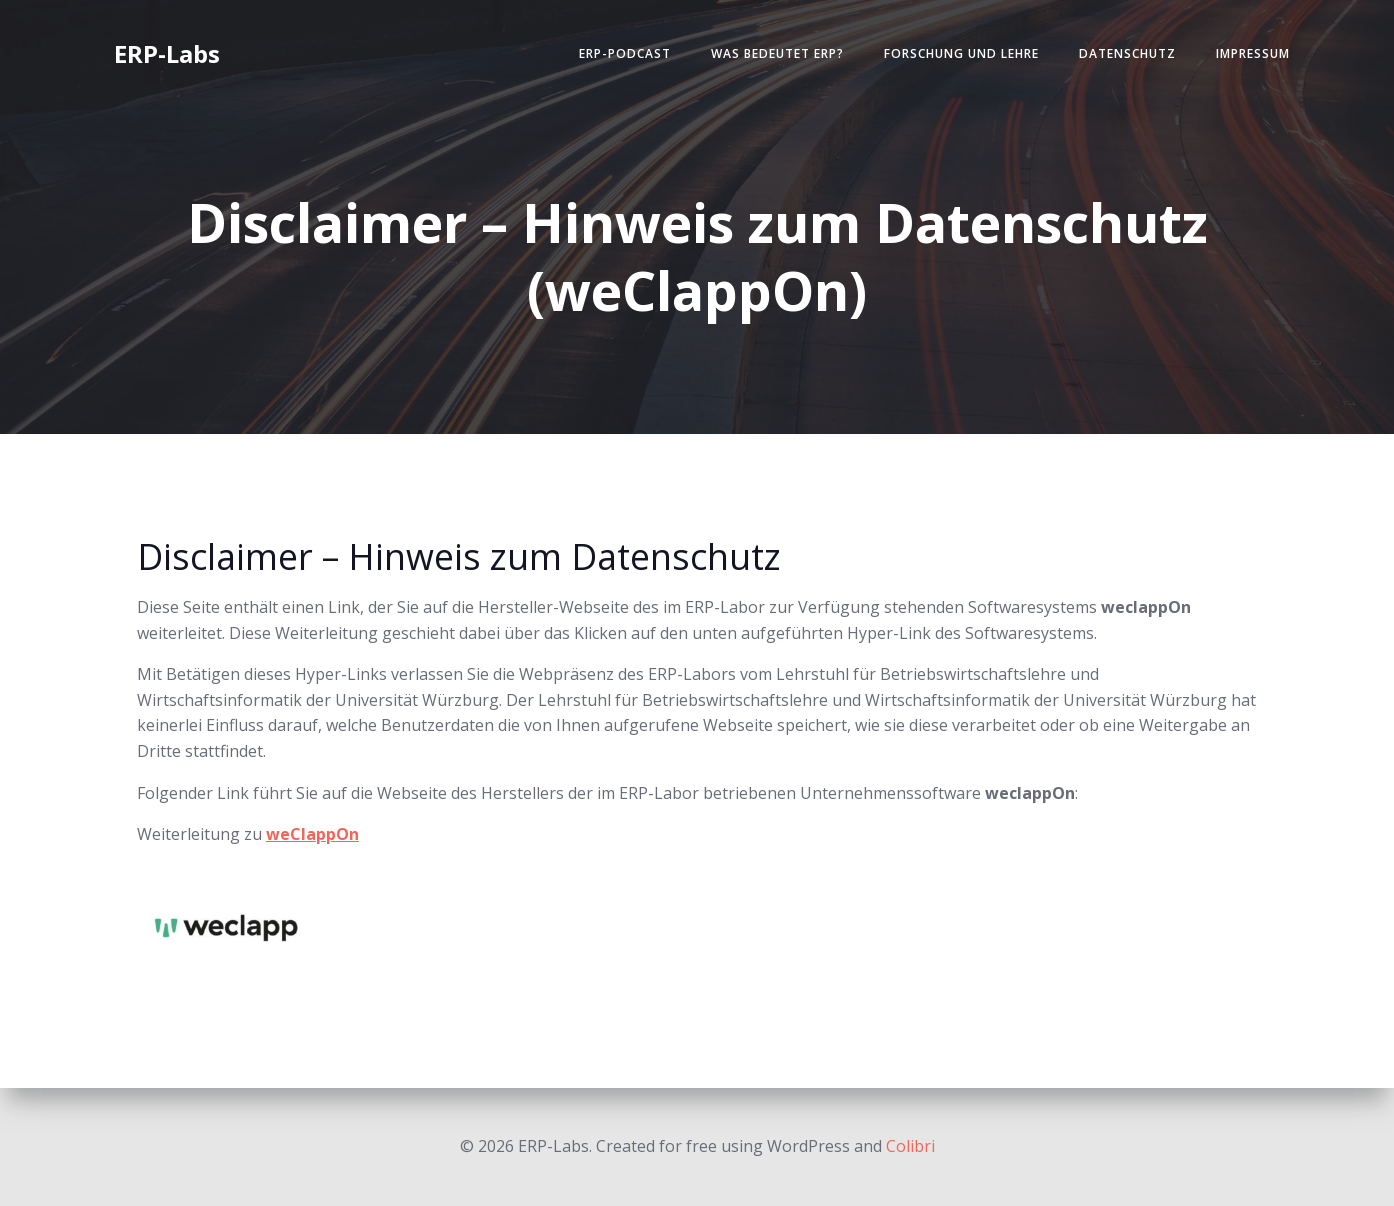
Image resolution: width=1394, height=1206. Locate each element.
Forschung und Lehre (961, 53)
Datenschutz (1127, 53)
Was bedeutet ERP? (777, 53)
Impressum (1253, 53)
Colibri (910, 1146)
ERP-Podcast (625, 53)
